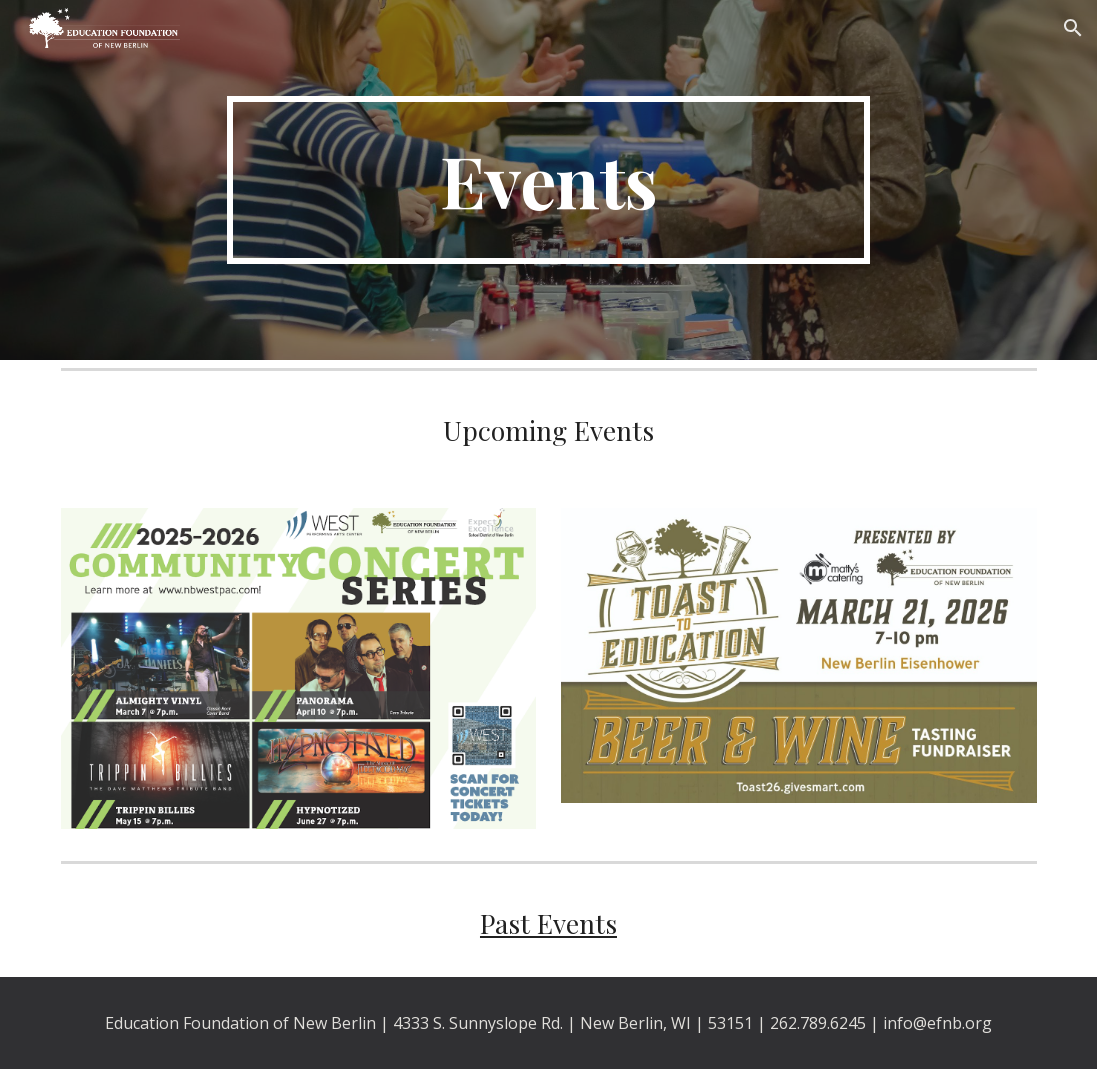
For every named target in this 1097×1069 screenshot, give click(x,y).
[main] (548, 180)
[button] (1073, 28)
